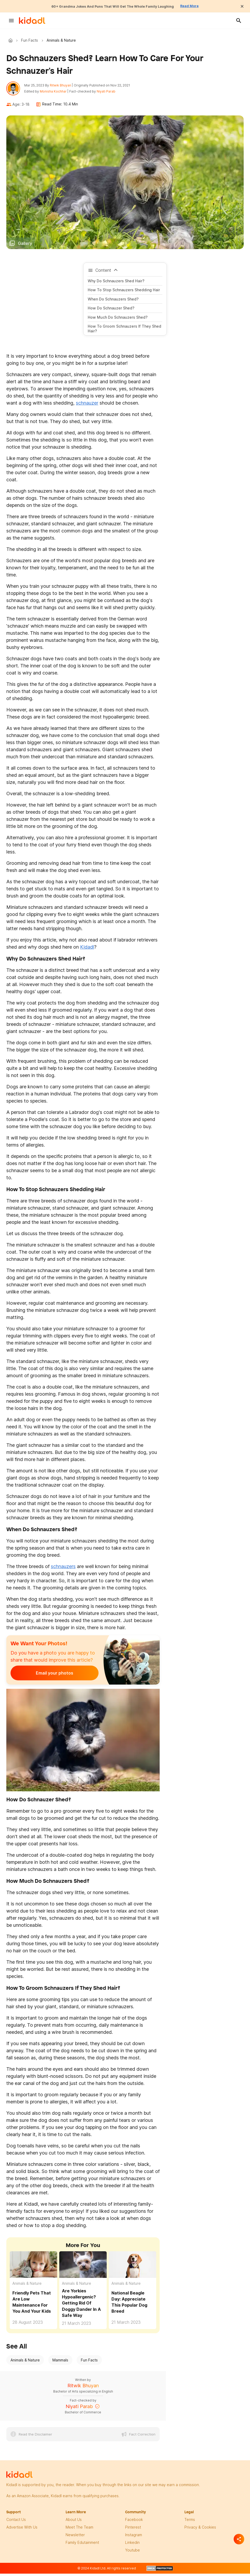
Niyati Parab (109, 93)
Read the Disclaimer (35, 2437)
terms (189, 2522)
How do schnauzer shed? (111, 311)
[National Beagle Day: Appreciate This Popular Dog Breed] (132, 2267)
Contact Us (16, 2522)
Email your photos (43, 1676)
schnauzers (63, 1569)
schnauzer (87, 406)
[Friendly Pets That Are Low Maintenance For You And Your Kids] (33, 2267)
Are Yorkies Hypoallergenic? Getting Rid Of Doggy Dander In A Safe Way (81, 2306)
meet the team (79, 2530)
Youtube (132, 2553)
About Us (74, 2522)
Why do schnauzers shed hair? (116, 284)
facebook (134, 2522)
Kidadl (11, 40)
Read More (203, 6)
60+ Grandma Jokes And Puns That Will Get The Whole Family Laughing (111, 6)
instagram (133, 2538)
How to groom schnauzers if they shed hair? (124, 331)
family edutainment (82, 2545)
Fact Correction (142, 2437)
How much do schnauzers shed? (118, 320)
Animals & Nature (27, 2286)
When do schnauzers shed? (113, 302)
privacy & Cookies (200, 2530)
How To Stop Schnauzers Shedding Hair (124, 293)
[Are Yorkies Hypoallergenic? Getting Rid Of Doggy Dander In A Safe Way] (83, 2267)
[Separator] (239, 2539)
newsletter (75, 2538)
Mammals (60, 2363)
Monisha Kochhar (56, 93)
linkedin (132, 2545)
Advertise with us (21, 2530)
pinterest (133, 2530)
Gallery (25, 246)
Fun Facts (29, 40)
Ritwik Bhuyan (63, 87)
